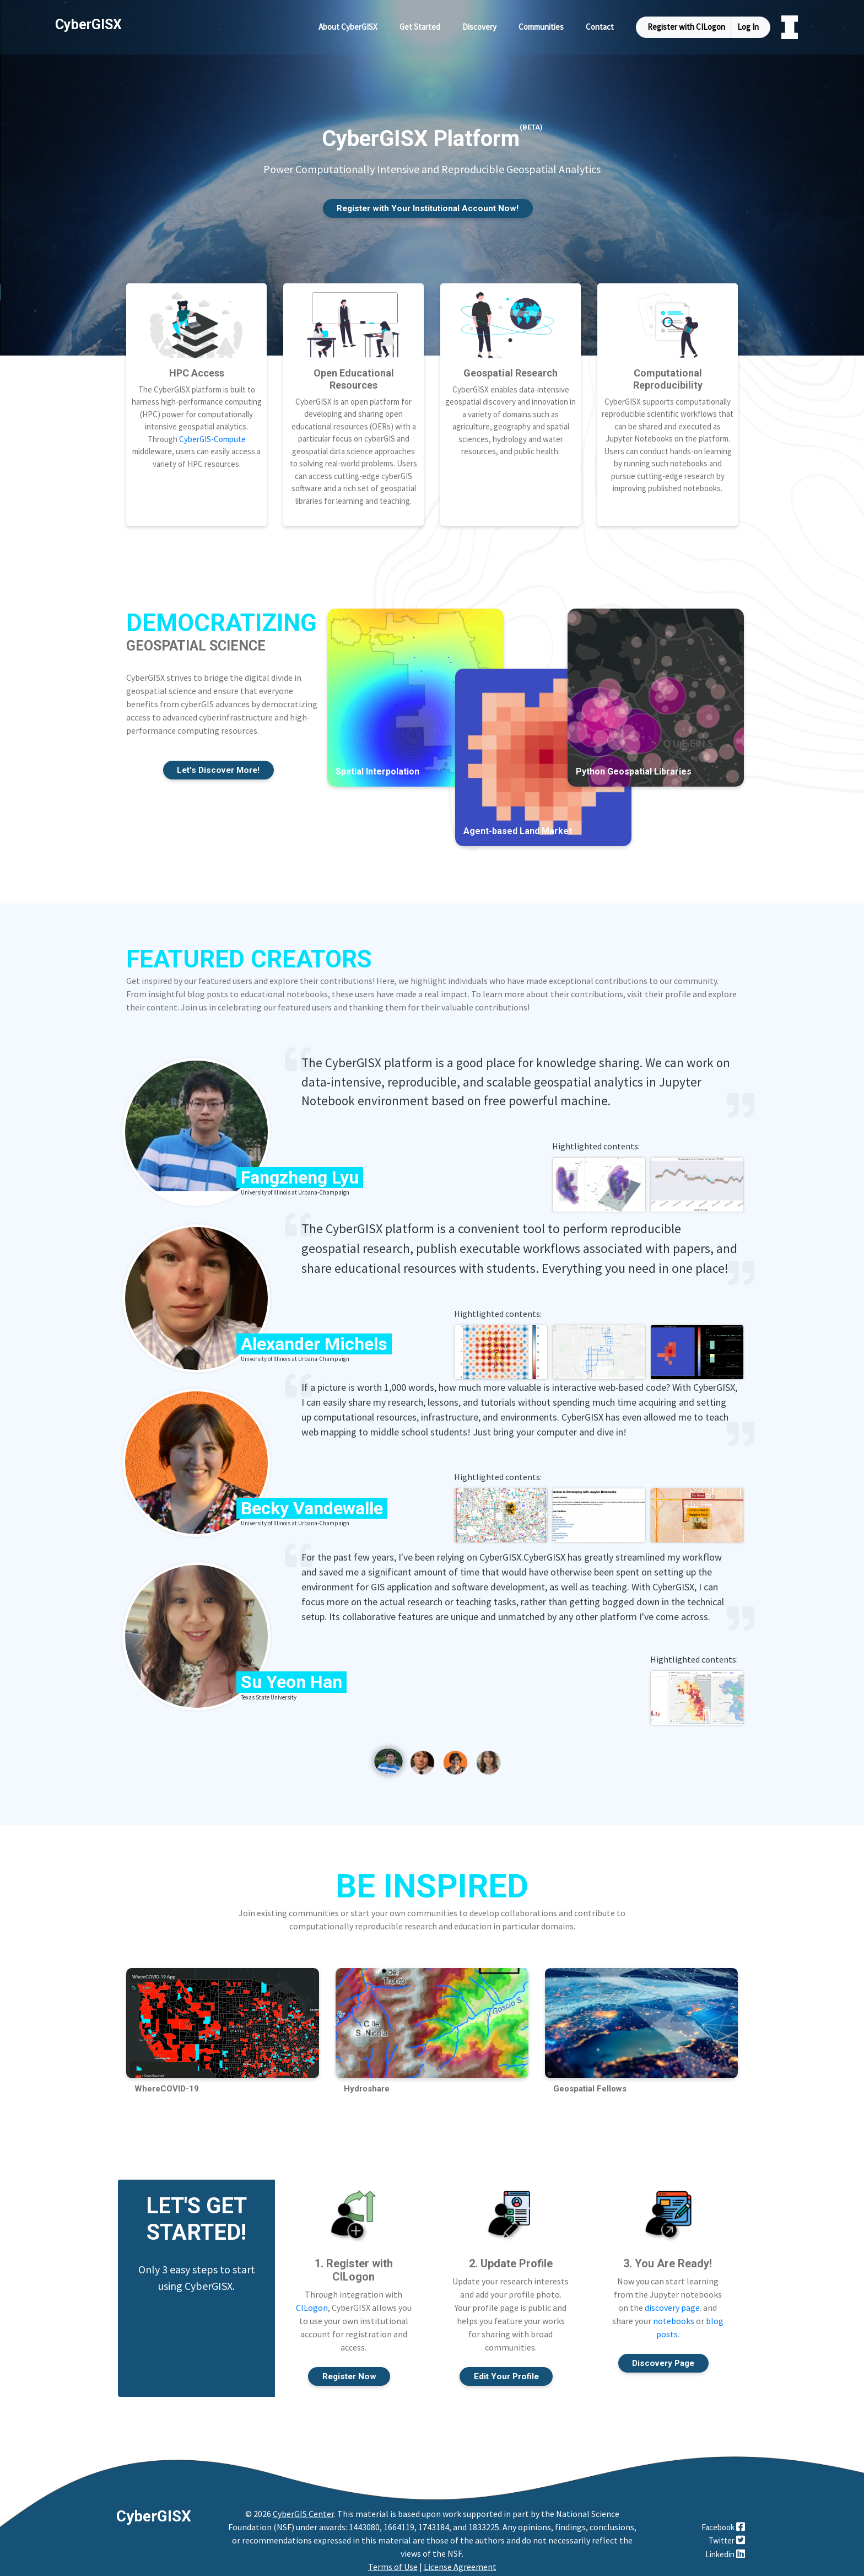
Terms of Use (393, 2560)
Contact (600, 26)
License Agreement (460, 2560)
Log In (748, 26)
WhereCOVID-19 (166, 2081)
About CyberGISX (347, 26)
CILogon (312, 2300)
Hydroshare (367, 2081)
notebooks (673, 2313)
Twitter (727, 2534)
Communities (541, 26)
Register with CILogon (686, 26)
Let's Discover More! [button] (218, 762)
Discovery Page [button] (663, 2356)
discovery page (672, 2300)
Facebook (723, 2520)
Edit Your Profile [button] (506, 2369)
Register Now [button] (349, 2369)
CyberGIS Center (303, 2507)
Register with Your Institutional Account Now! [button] (428, 209)
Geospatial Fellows (590, 2081)
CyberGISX (153, 2510)
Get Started (419, 26)
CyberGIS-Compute (212, 430)
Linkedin (725, 2547)
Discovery (479, 26)
